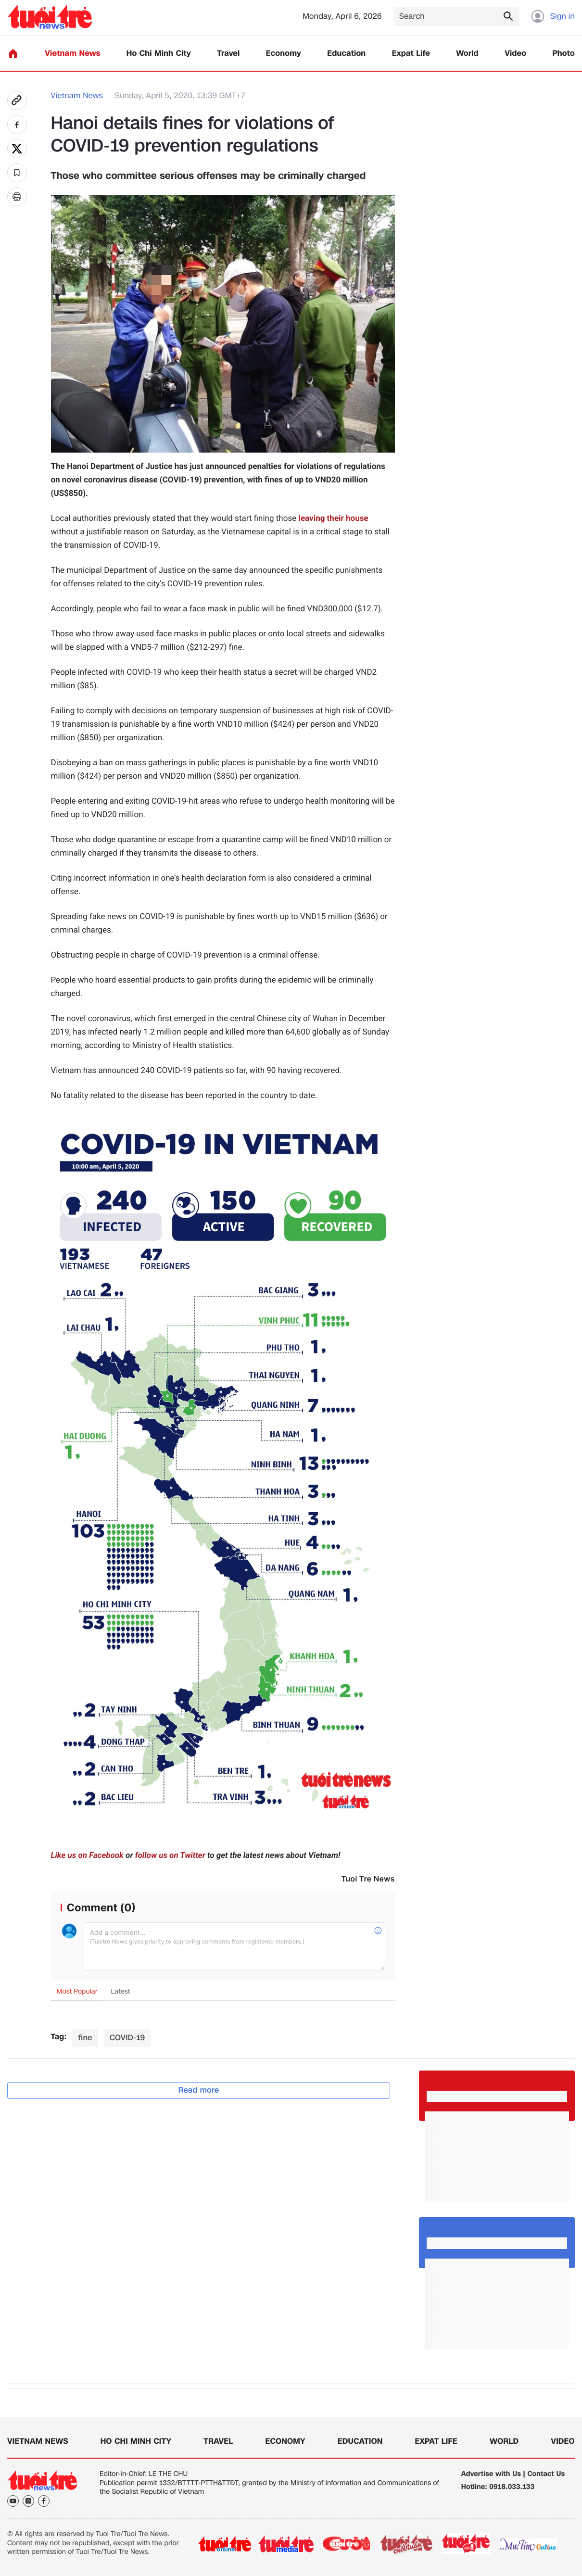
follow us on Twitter (170, 1855)
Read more (198, 2090)
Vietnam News (72, 54)
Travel (228, 54)
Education (346, 54)
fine (85, 2037)
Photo (564, 54)
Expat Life (411, 54)
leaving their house (333, 518)
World (467, 54)
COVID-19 (127, 2037)
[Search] (456, 16)
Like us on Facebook (87, 1855)
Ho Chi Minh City (159, 54)
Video (515, 54)
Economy (283, 54)
